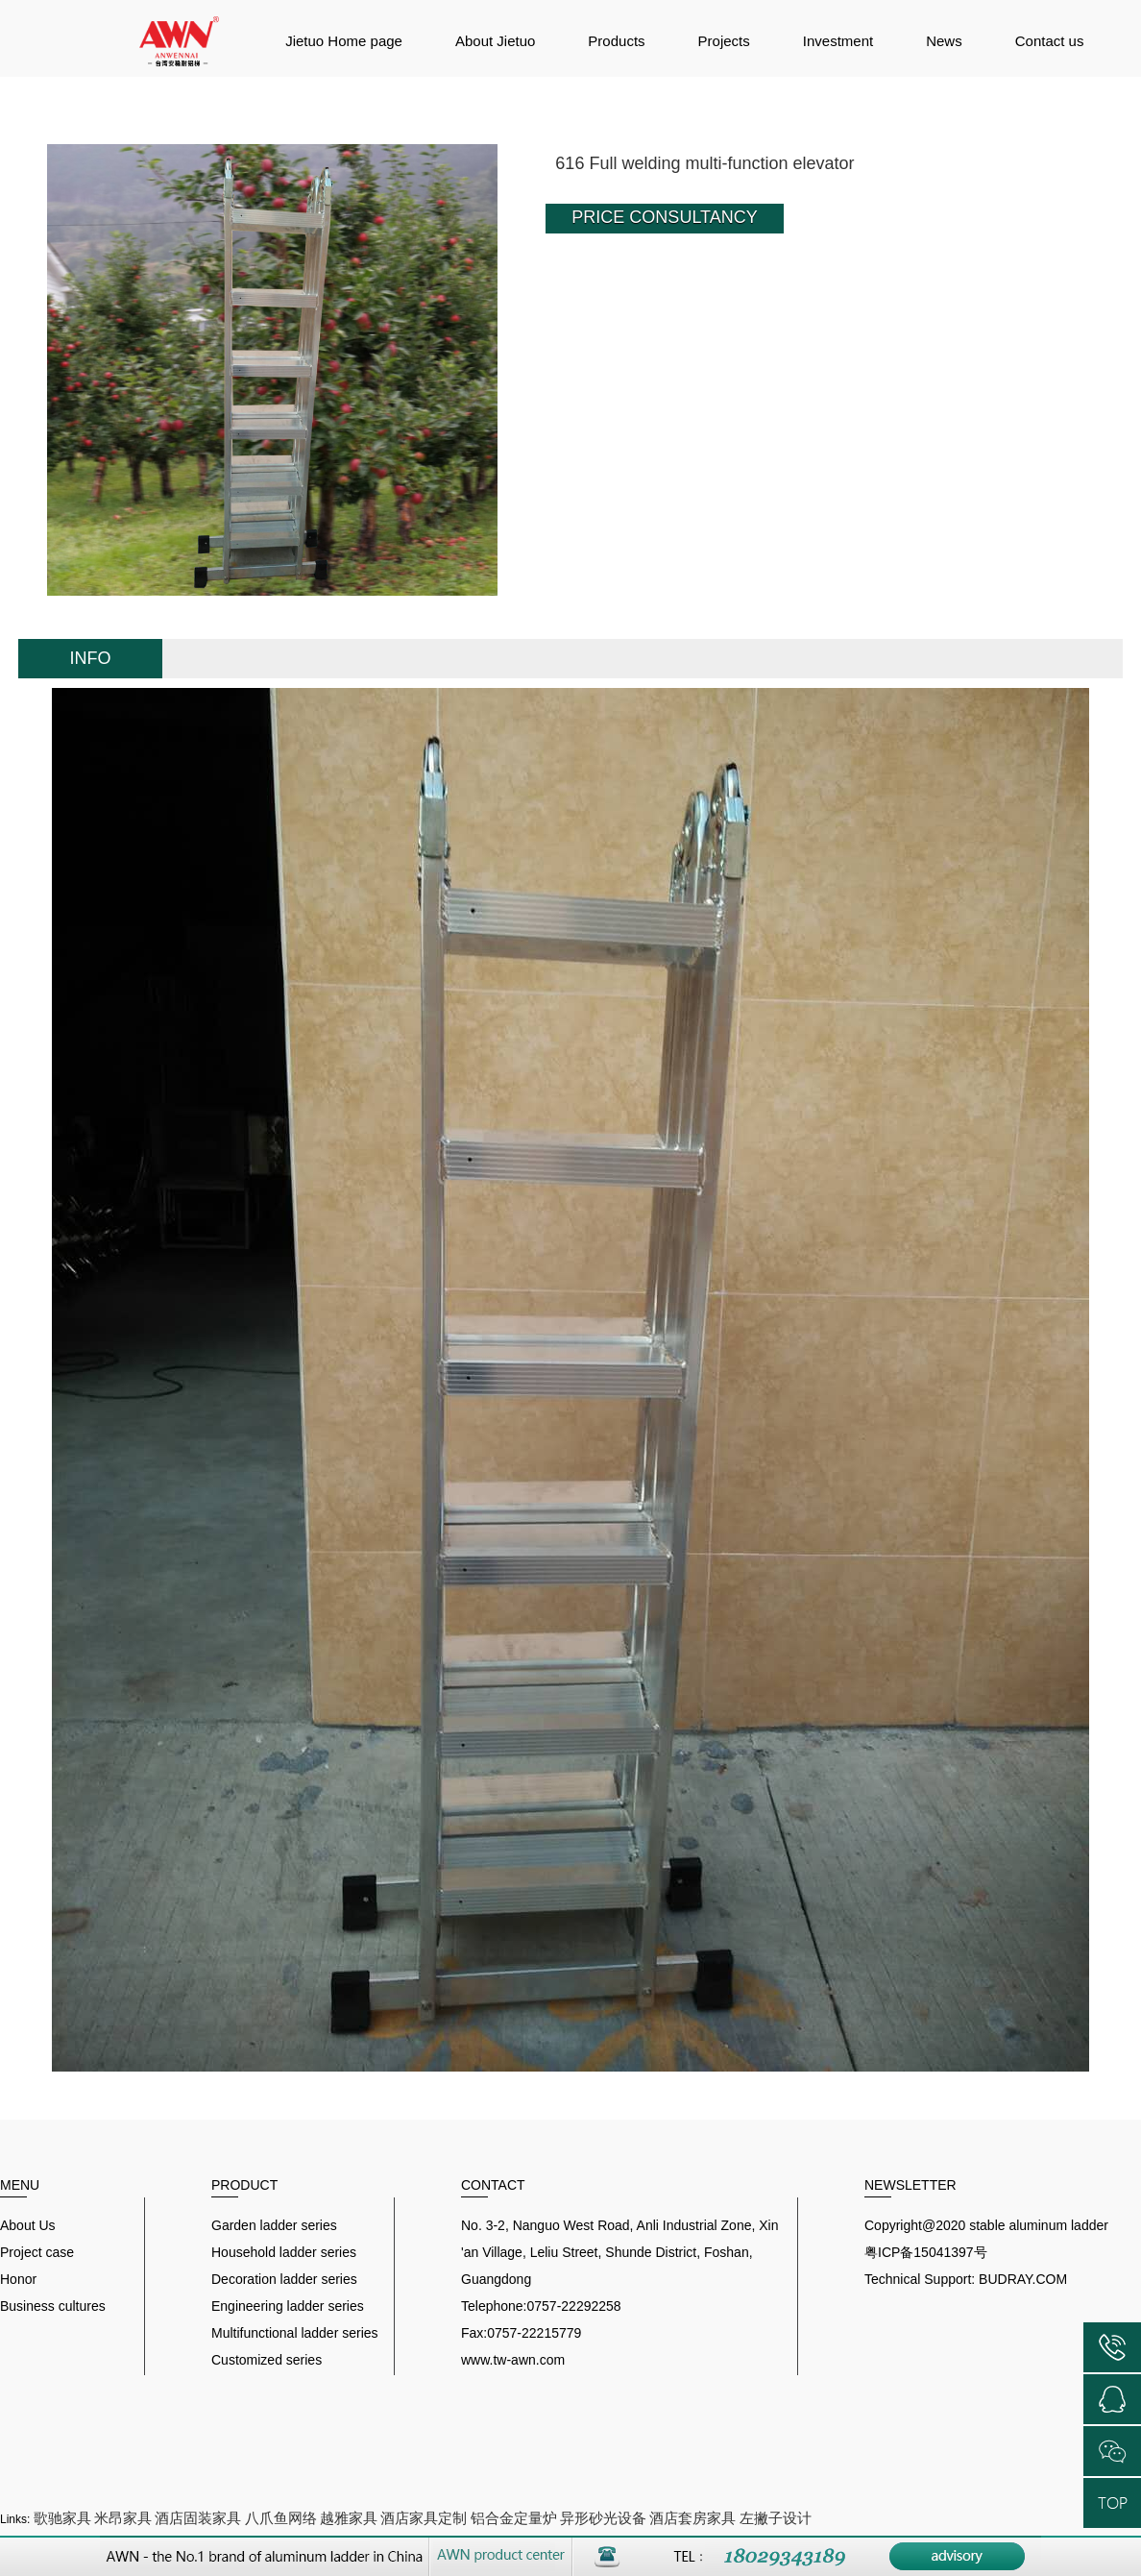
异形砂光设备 (603, 2518)
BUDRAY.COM (1023, 2279)
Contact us (1049, 41)
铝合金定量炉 (514, 2518)
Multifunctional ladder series (294, 2333)
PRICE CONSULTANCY (664, 217)
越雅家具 (348, 2518)
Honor (18, 2279)
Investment (838, 41)
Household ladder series (283, 2252)
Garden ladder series (274, 2225)
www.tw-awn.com (513, 2359)
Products (616, 41)
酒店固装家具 (198, 2518)
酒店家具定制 (423, 2518)
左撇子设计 (776, 2518)
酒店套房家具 (692, 2518)
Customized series (266, 2359)
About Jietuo (495, 41)
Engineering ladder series (287, 2306)
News (944, 41)
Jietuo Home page (343, 41)
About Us (28, 2225)
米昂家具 (123, 2518)
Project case (37, 2252)
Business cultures (53, 2306)
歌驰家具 (62, 2518)
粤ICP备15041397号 (925, 2252)
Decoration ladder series (284, 2279)
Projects (724, 41)
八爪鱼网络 (281, 2518)
